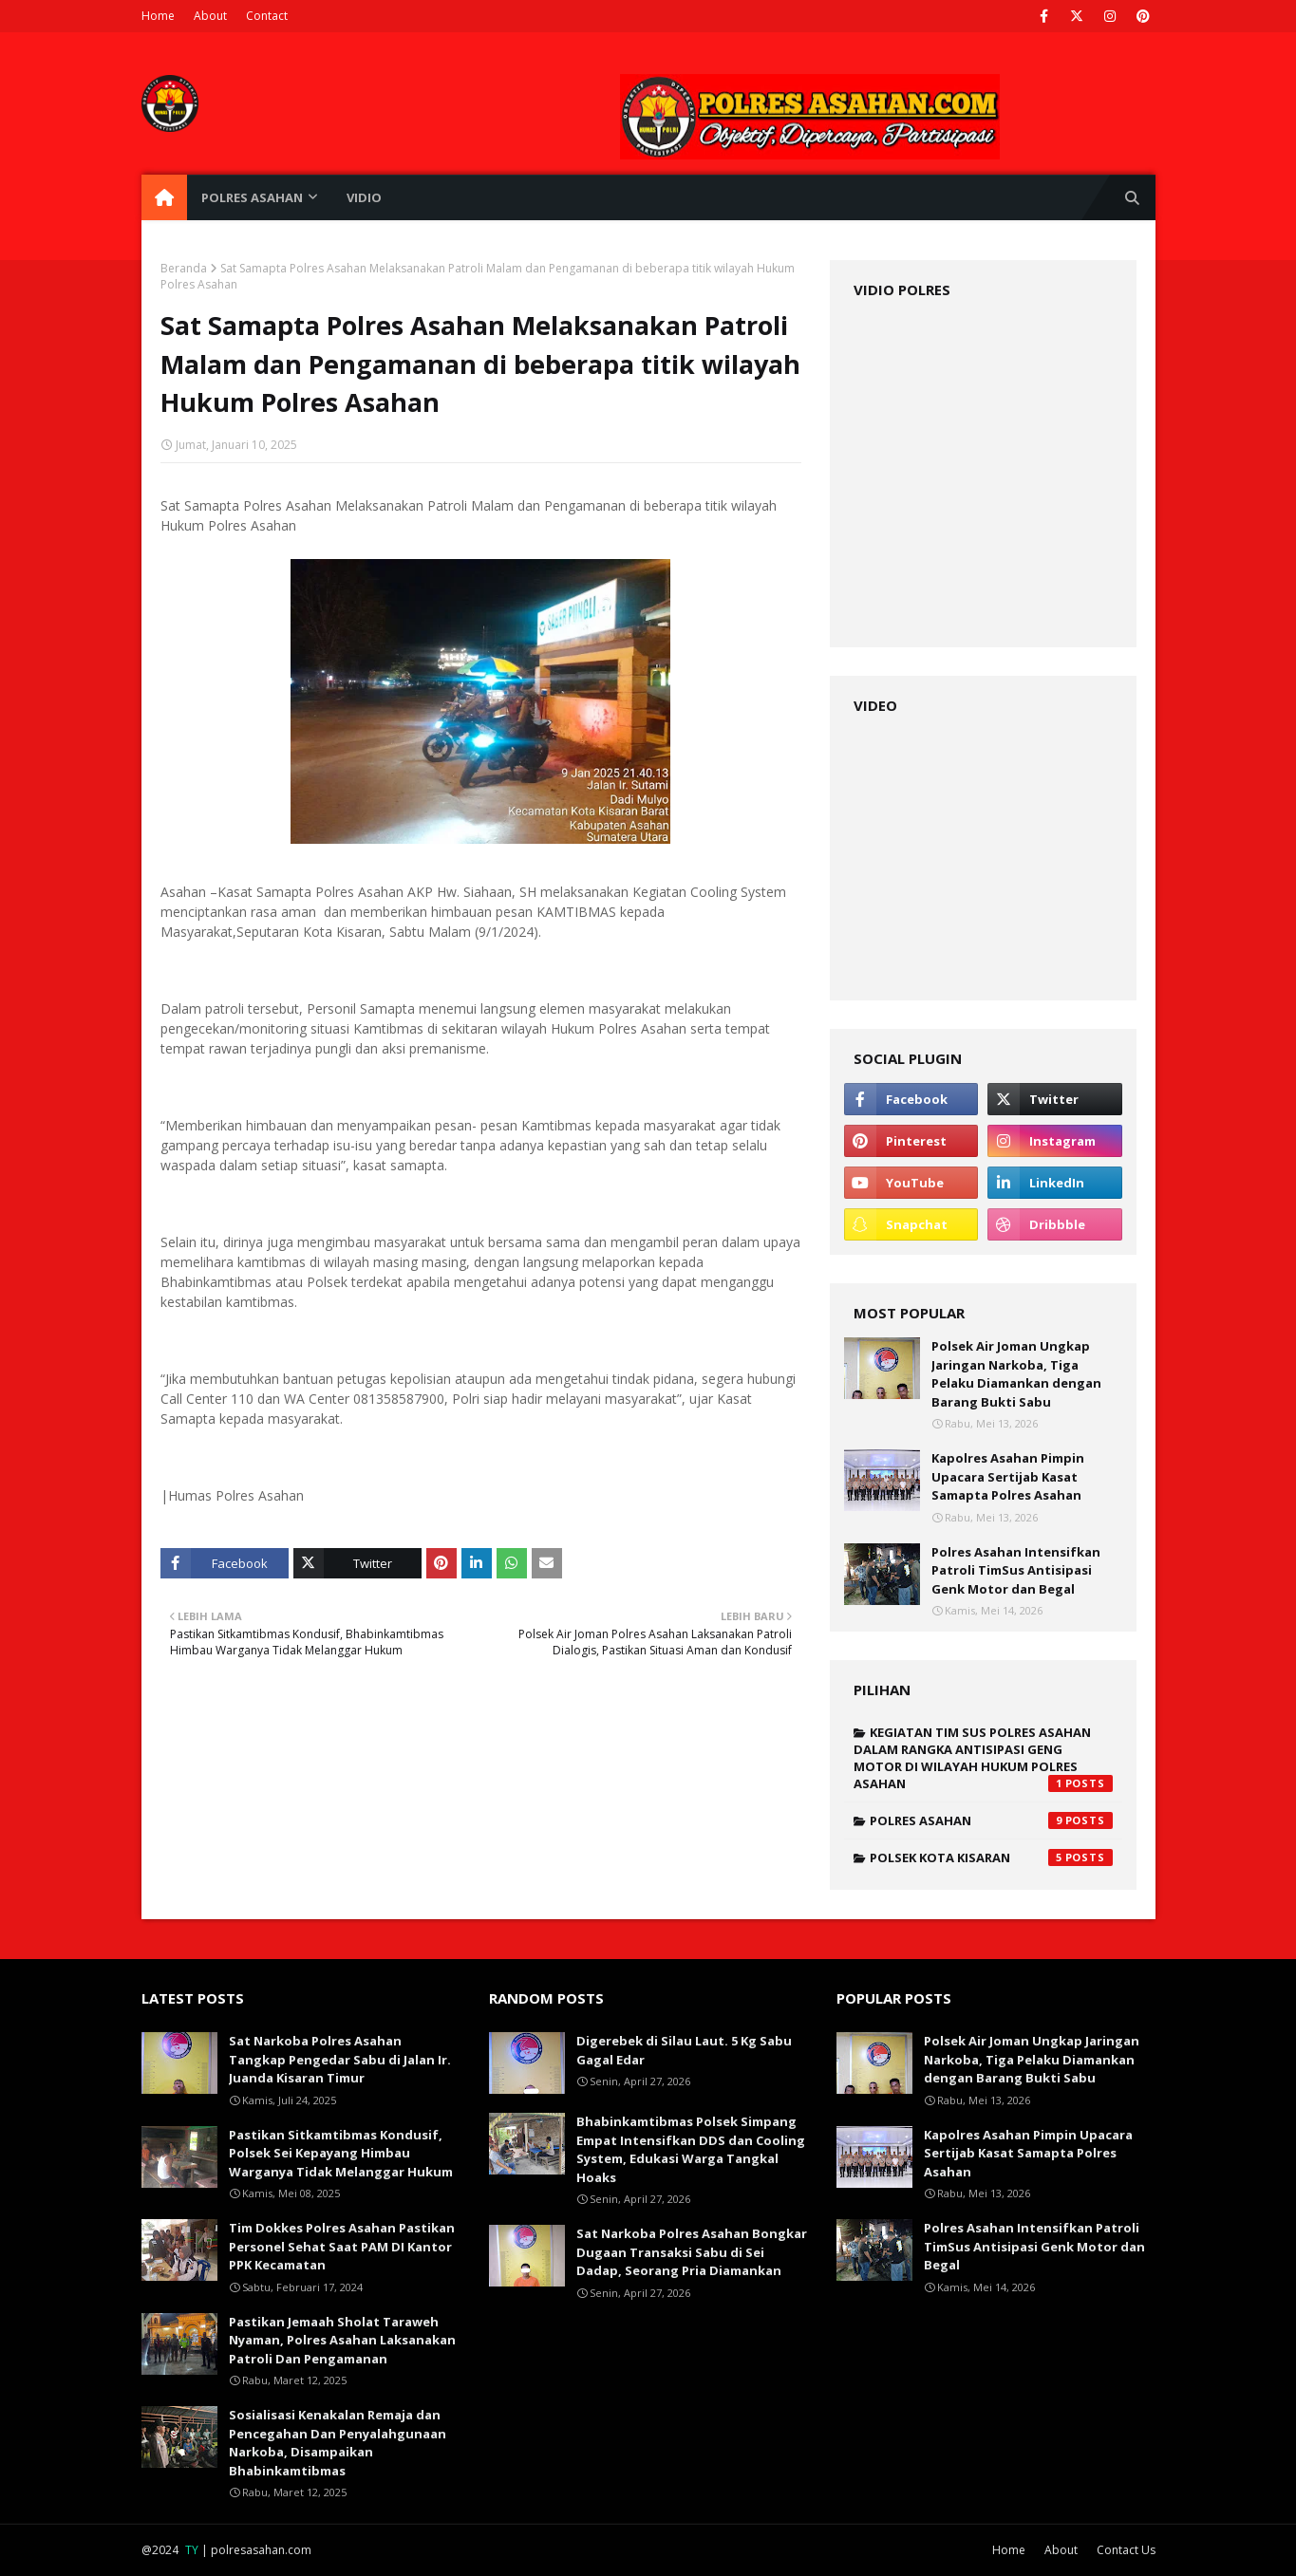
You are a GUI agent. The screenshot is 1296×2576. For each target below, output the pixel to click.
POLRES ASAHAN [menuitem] (252, 197)
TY (191, 2550)
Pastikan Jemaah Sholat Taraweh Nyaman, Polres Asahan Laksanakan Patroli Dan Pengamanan (342, 2340)
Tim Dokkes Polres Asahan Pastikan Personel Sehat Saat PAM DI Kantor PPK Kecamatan (342, 2246)
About (210, 16)
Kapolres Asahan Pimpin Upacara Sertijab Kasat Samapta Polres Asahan (1007, 1476)
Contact (267, 16)
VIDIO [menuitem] (364, 197)
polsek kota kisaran (991, 1857)
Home (158, 16)
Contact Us (1126, 2550)
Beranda (183, 268)
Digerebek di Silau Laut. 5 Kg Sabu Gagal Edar (684, 2050)
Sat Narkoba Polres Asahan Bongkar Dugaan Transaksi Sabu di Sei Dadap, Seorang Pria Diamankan (691, 2252)
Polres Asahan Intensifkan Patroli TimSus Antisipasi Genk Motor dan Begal (1015, 1570)
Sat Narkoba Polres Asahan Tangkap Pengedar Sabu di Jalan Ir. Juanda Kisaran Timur (340, 2059)
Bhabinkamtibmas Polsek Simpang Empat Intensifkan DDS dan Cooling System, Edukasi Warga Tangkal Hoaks (690, 2149)
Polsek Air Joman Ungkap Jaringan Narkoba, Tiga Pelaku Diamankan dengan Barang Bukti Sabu (1016, 1373)
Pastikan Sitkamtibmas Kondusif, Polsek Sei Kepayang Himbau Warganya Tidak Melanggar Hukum (341, 2153)
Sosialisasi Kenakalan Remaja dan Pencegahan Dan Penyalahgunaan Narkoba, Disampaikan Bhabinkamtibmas (337, 2442)
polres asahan (991, 1820)
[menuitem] (164, 197)
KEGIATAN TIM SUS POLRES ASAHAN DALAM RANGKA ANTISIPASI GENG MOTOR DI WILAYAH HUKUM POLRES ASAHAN (983, 1758)
